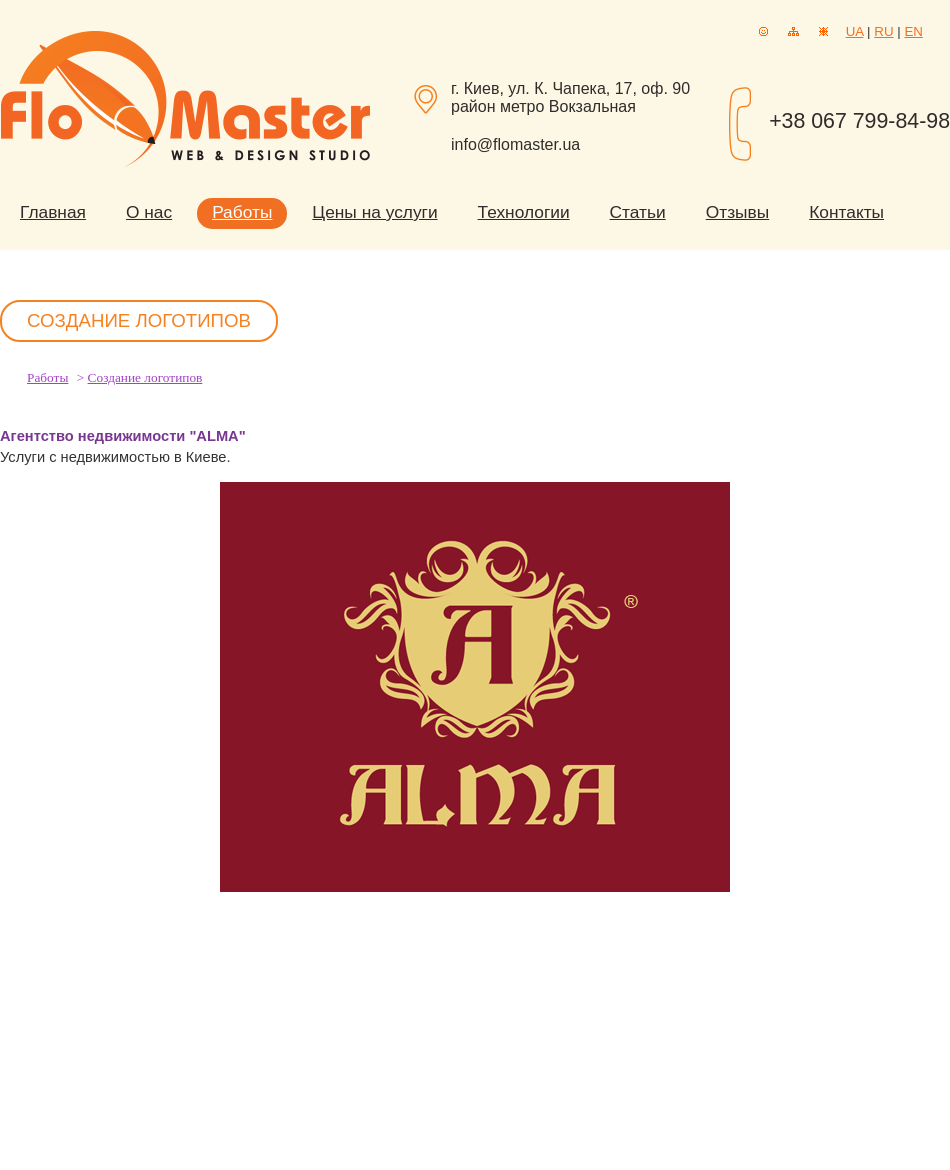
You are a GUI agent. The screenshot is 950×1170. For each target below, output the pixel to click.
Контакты (846, 212)
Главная (53, 212)
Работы (242, 212)
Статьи (638, 212)
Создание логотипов (145, 377)
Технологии (524, 212)
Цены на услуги (374, 212)
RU (883, 31)
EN (913, 31)
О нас (149, 212)
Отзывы (737, 212)
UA (855, 31)
